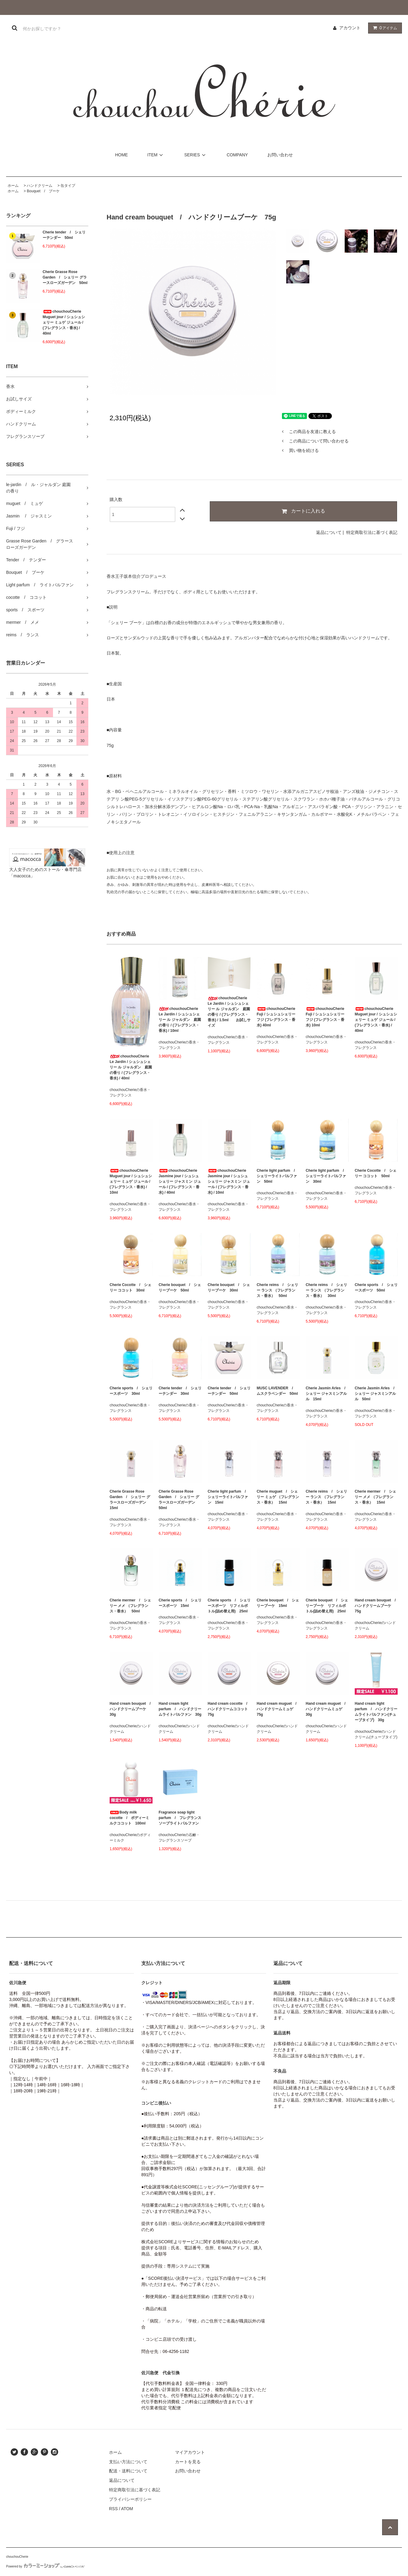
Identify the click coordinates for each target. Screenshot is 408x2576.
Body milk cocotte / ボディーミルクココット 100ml (129, 1817)
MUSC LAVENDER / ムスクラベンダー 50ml (277, 1391)
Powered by (45, 2566)
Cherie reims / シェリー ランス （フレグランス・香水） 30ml (326, 1290)
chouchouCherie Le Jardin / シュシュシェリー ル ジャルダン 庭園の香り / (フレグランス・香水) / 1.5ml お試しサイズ (229, 1012)
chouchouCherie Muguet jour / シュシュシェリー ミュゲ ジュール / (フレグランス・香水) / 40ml (64, 322)
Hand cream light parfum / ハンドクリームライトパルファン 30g (180, 1709)
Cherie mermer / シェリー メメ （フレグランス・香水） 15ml (375, 1497)
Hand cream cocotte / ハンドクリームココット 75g (229, 1709)
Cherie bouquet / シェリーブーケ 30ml (229, 1287)
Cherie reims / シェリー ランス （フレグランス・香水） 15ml (326, 1497)
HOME (121, 154)
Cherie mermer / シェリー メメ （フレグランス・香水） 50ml (130, 1605)
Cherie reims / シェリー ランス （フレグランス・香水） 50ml (277, 1290)
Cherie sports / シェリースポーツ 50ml (376, 1287)
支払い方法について (128, 2461)
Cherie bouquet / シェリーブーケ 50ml (180, 1287)
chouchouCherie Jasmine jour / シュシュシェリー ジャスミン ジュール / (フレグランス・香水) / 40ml (180, 1181)
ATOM (127, 2508)
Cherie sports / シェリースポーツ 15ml (180, 1603)
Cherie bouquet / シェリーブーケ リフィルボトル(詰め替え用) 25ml (327, 1605)
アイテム (383, 27)
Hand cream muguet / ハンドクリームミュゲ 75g (278, 1709)
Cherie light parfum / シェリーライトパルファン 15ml (228, 1497)
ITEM (156, 154)
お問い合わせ (280, 154)
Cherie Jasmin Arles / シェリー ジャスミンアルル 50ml (376, 1393)
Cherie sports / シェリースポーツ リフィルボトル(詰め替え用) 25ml (229, 1605)
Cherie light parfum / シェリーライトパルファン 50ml (277, 1176)
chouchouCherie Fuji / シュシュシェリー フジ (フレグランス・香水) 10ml (325, 1017)
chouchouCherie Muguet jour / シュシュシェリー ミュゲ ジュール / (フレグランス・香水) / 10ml (131, 1181)
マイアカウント (190, 2452)
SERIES (195, 154)
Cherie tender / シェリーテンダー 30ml (180, 1391)
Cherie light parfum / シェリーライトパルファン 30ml (326, 1176)
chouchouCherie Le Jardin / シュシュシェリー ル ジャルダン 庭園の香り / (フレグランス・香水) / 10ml (180, 1020)
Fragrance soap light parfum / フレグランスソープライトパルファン (180, 1817)
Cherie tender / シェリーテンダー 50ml (64, 235)
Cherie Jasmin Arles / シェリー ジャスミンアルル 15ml (327, 1393)
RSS (113, 2508)
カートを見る (188, 2461)
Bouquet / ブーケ (43, 191)
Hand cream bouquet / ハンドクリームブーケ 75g (376, 1605)
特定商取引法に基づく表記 (371, 532)
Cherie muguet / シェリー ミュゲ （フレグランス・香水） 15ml (278, 1497)
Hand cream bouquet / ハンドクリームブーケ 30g (131, 1709)
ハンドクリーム (39, 185)
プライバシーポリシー (130, 2499)
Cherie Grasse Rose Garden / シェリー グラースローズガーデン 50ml (65, 277)
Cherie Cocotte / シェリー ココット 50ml (375, 1173)
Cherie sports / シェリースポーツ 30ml (131, 1391)
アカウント (350, 27)
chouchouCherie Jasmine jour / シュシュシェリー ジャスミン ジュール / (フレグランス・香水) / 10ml (229, 1181)
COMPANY (237, 154)
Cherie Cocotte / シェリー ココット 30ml (130, 1287)
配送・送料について (128, 2470)
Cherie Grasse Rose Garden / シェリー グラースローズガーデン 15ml (130, 1499)
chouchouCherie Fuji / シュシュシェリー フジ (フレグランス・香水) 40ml (276, 1017)
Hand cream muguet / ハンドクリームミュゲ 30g (327, 1709)
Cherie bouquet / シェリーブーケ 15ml (278, 1603)
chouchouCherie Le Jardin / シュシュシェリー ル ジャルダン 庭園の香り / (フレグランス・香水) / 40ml (131, 1067)
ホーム (13, 185)
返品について (329, 532)
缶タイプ (68, 185)
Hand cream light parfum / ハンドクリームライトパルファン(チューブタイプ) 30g (376, 1711)
